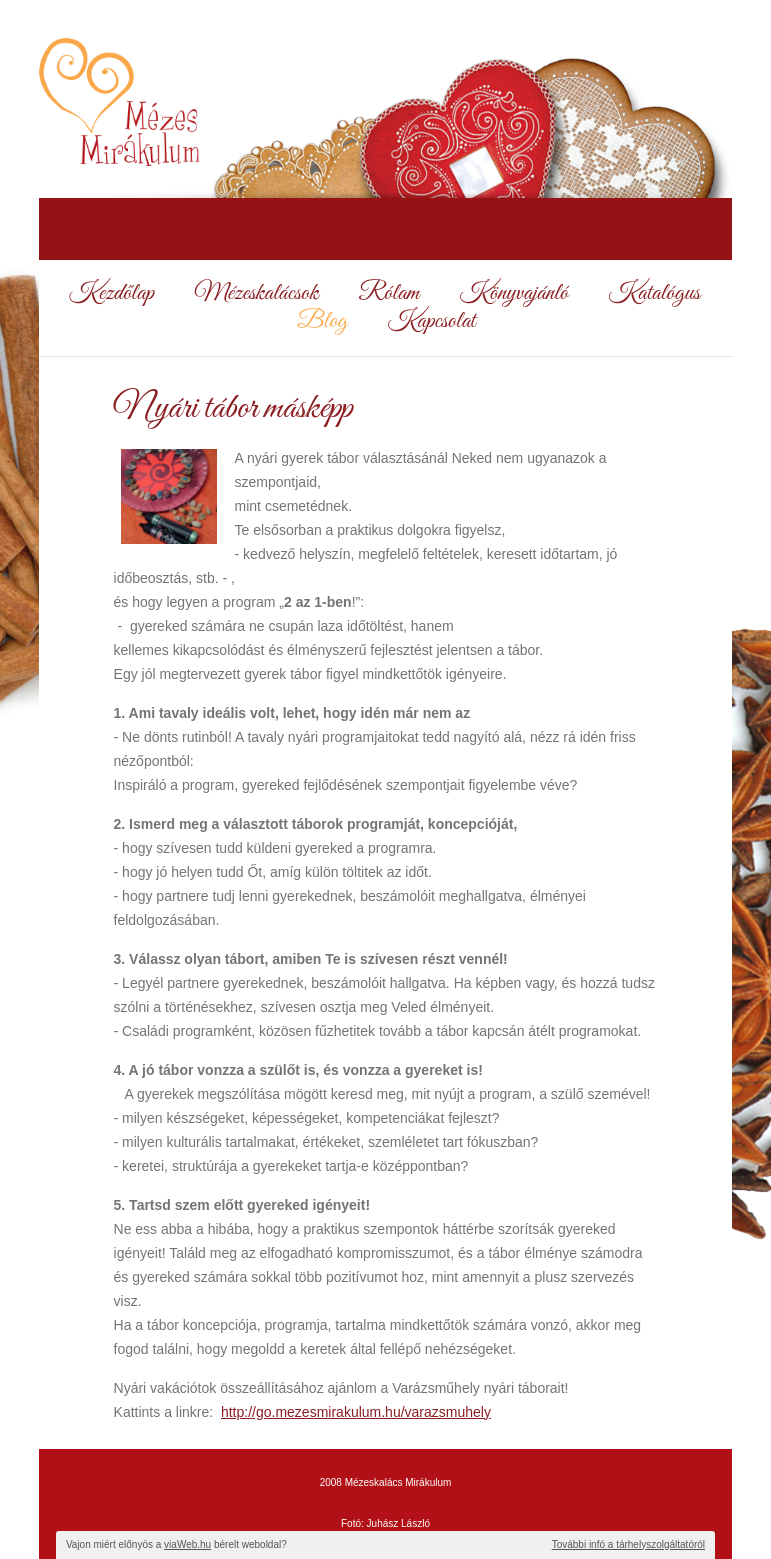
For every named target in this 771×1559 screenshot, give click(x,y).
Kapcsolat (431, 322)
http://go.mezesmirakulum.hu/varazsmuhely (356, 1412)
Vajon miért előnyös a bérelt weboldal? (176, 1544)
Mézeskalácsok (256, 294)
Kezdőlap (111, 294)
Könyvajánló (513, 294)
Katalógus (654, 294)
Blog (322, 322)
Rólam (388, 294)
